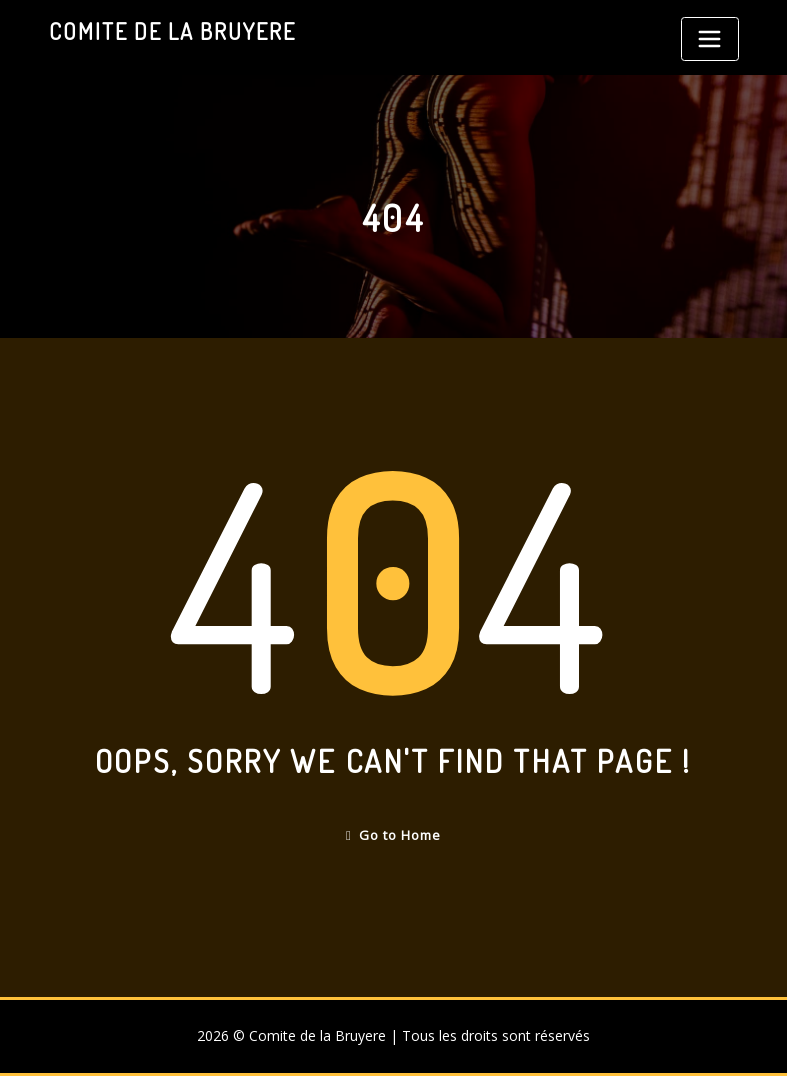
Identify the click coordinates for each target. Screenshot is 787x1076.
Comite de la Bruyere (172, 31)
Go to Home (393, 835)
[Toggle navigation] (710, 39)
